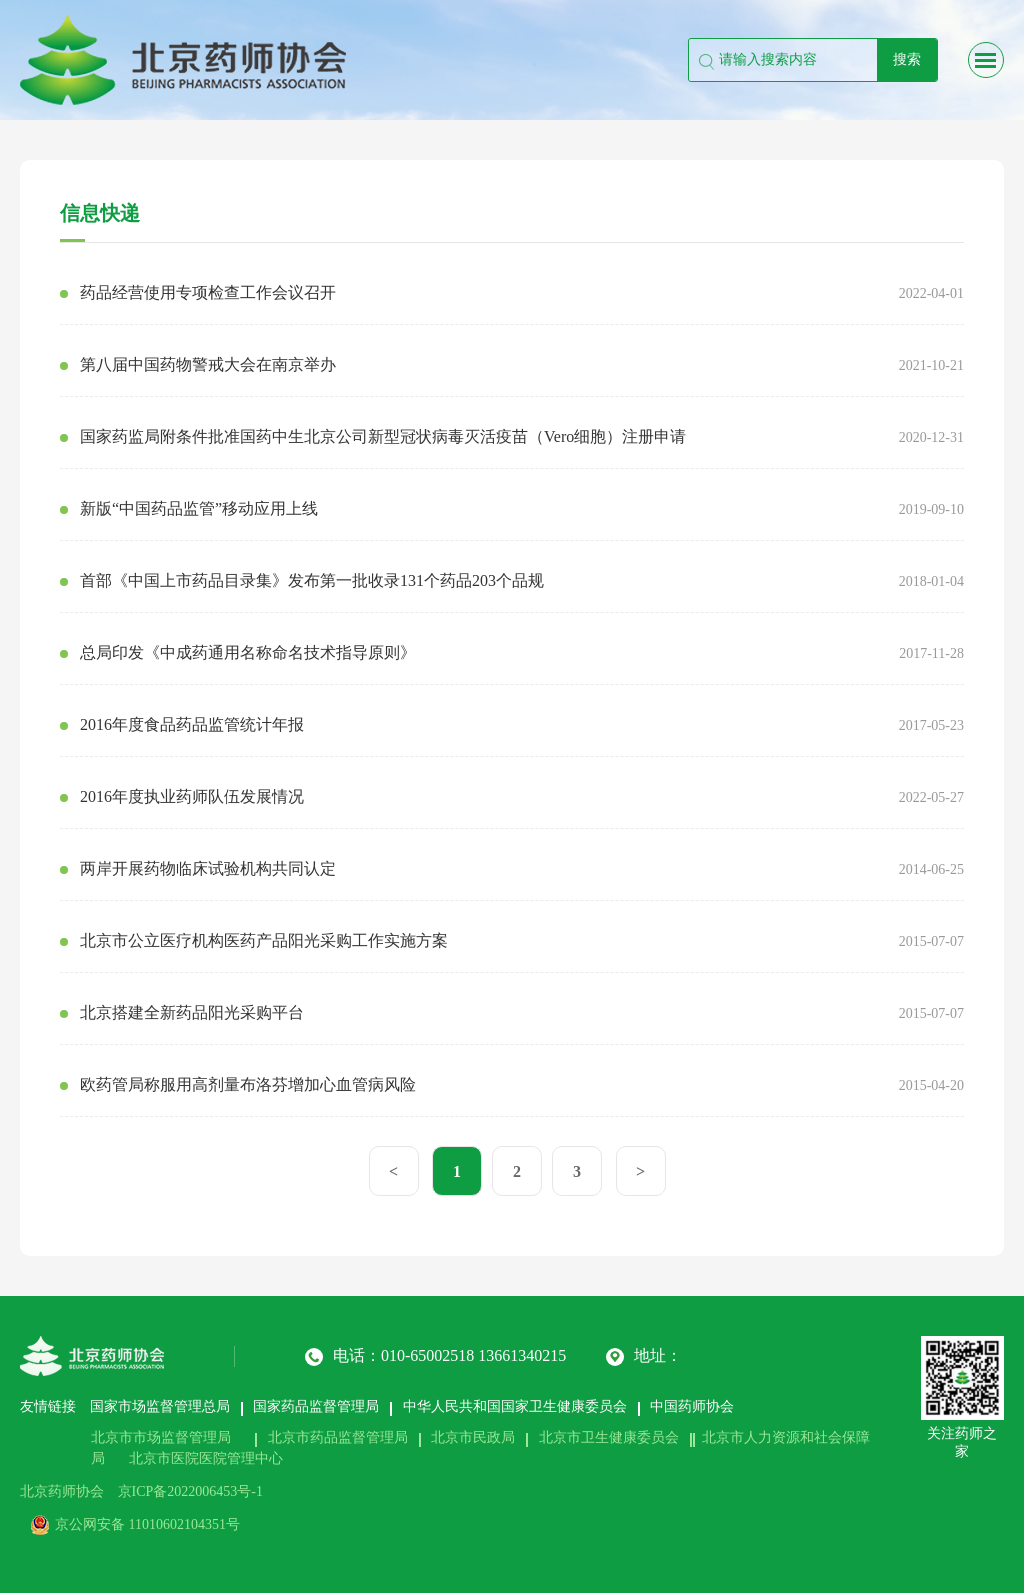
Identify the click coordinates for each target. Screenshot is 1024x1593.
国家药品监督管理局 (316, 1406)
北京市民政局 (473, 1437)
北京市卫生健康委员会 (609, 1437)
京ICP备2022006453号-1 (190, 1491)
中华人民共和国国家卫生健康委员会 (515, 1406)
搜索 (907, 59)
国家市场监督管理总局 (160, 1406)
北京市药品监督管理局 (338, 1437)
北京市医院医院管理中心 (206, 1458)
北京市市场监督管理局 (161, 1437)
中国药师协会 (692, 1406)
